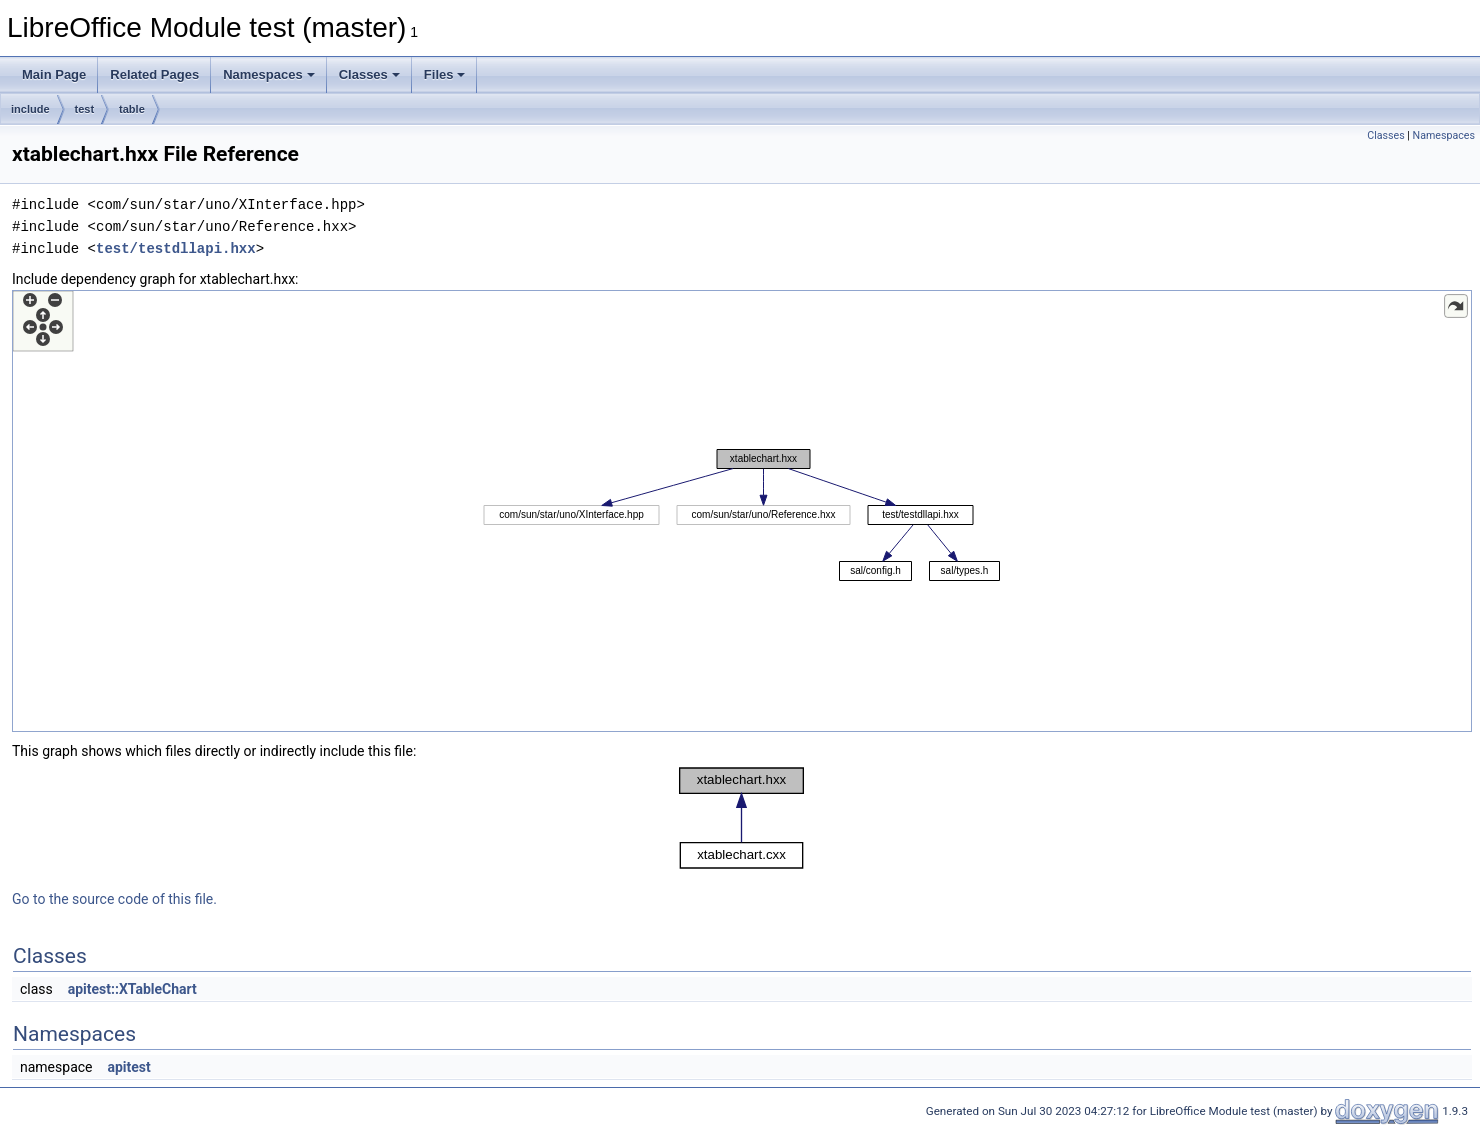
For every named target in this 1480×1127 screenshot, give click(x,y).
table (132, 109)
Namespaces (269, 74)
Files (445, 74)
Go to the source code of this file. (114, 899)
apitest (128, 1067)
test (85, 109)
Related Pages (154, 74)
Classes (369, 74)
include (30, 109)
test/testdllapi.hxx (176, 248)
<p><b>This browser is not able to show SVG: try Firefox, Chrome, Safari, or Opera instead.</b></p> (742, 511)
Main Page (54, 74)
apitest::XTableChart (132, 989)
